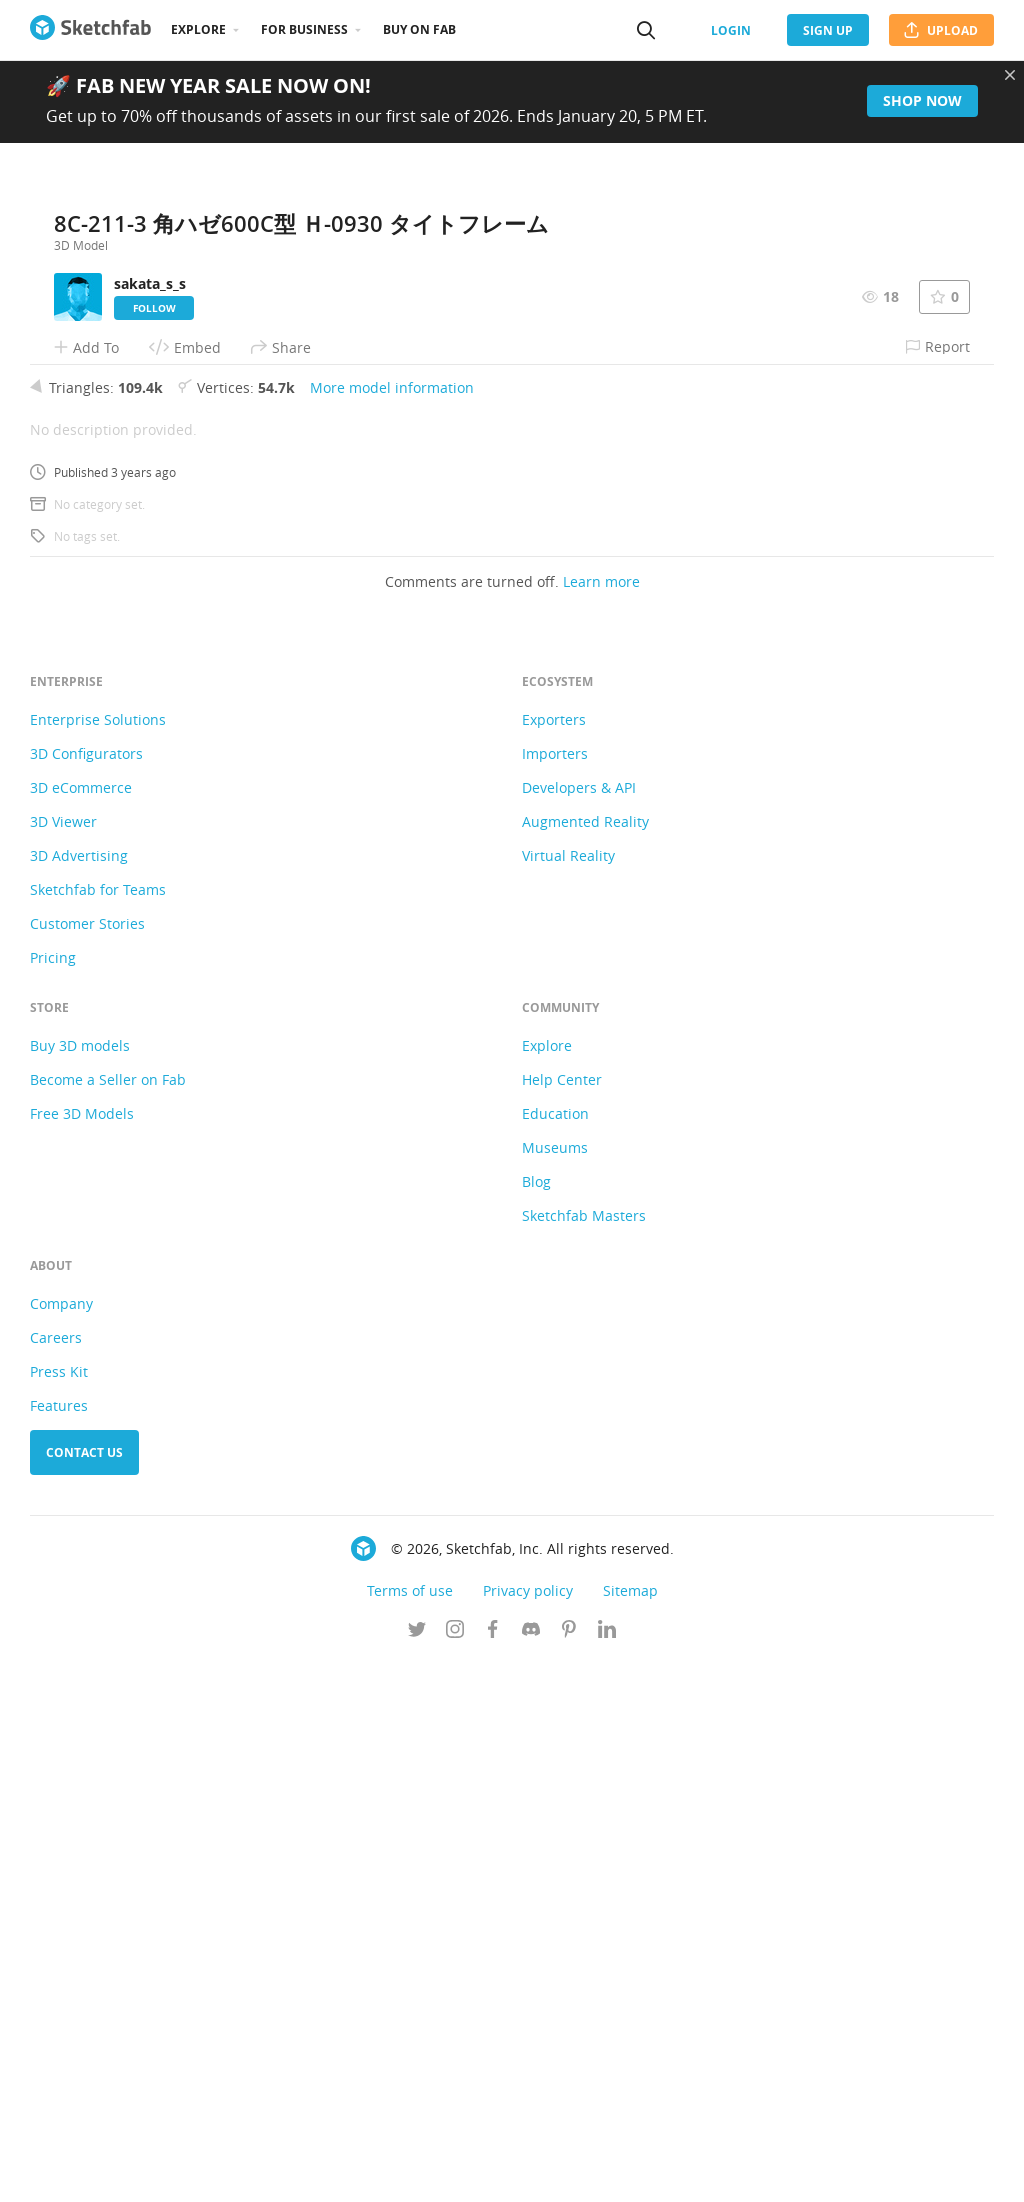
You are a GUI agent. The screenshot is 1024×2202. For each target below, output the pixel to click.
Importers (555, 1293)
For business (304, 29)
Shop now (922, 100)
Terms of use (410, 2130)
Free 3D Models (82, 1653)
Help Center (562, 1619)
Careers (56, 1877)
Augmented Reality (585, 1361)
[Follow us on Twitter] (417, 2171)
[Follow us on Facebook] (493, 2171)
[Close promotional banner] (1010, 75)
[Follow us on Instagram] (455, 2171)
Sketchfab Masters (584, 1755)
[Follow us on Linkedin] (607, 2171)
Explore (198, 29)
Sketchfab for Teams (98, 1429)
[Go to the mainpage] (90, 30)
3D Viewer (63, 1361)
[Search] (646, 30)
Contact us (84, 1992)
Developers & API (579, 1327)
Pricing (53, 1497)
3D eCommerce (81, 1327)
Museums (555, 1687)
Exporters (554, 1259)
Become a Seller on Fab (108, 1619)
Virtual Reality (568, 1395)
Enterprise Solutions (98, 1259)
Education (555, 1653)
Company (61, 1843)
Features (59, 1945)
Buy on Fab (419, 29)
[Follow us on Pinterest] (569, 2171)
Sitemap (630, 2130)
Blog (536, 1721)
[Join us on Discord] (531, 2171)
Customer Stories (87, 1463)
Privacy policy (528, 2130)
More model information (392, 927)
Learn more (601, 1121)
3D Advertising (79, 1395)
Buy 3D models (80, 1585)
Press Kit (59, 1911)
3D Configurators (86, 1293)
